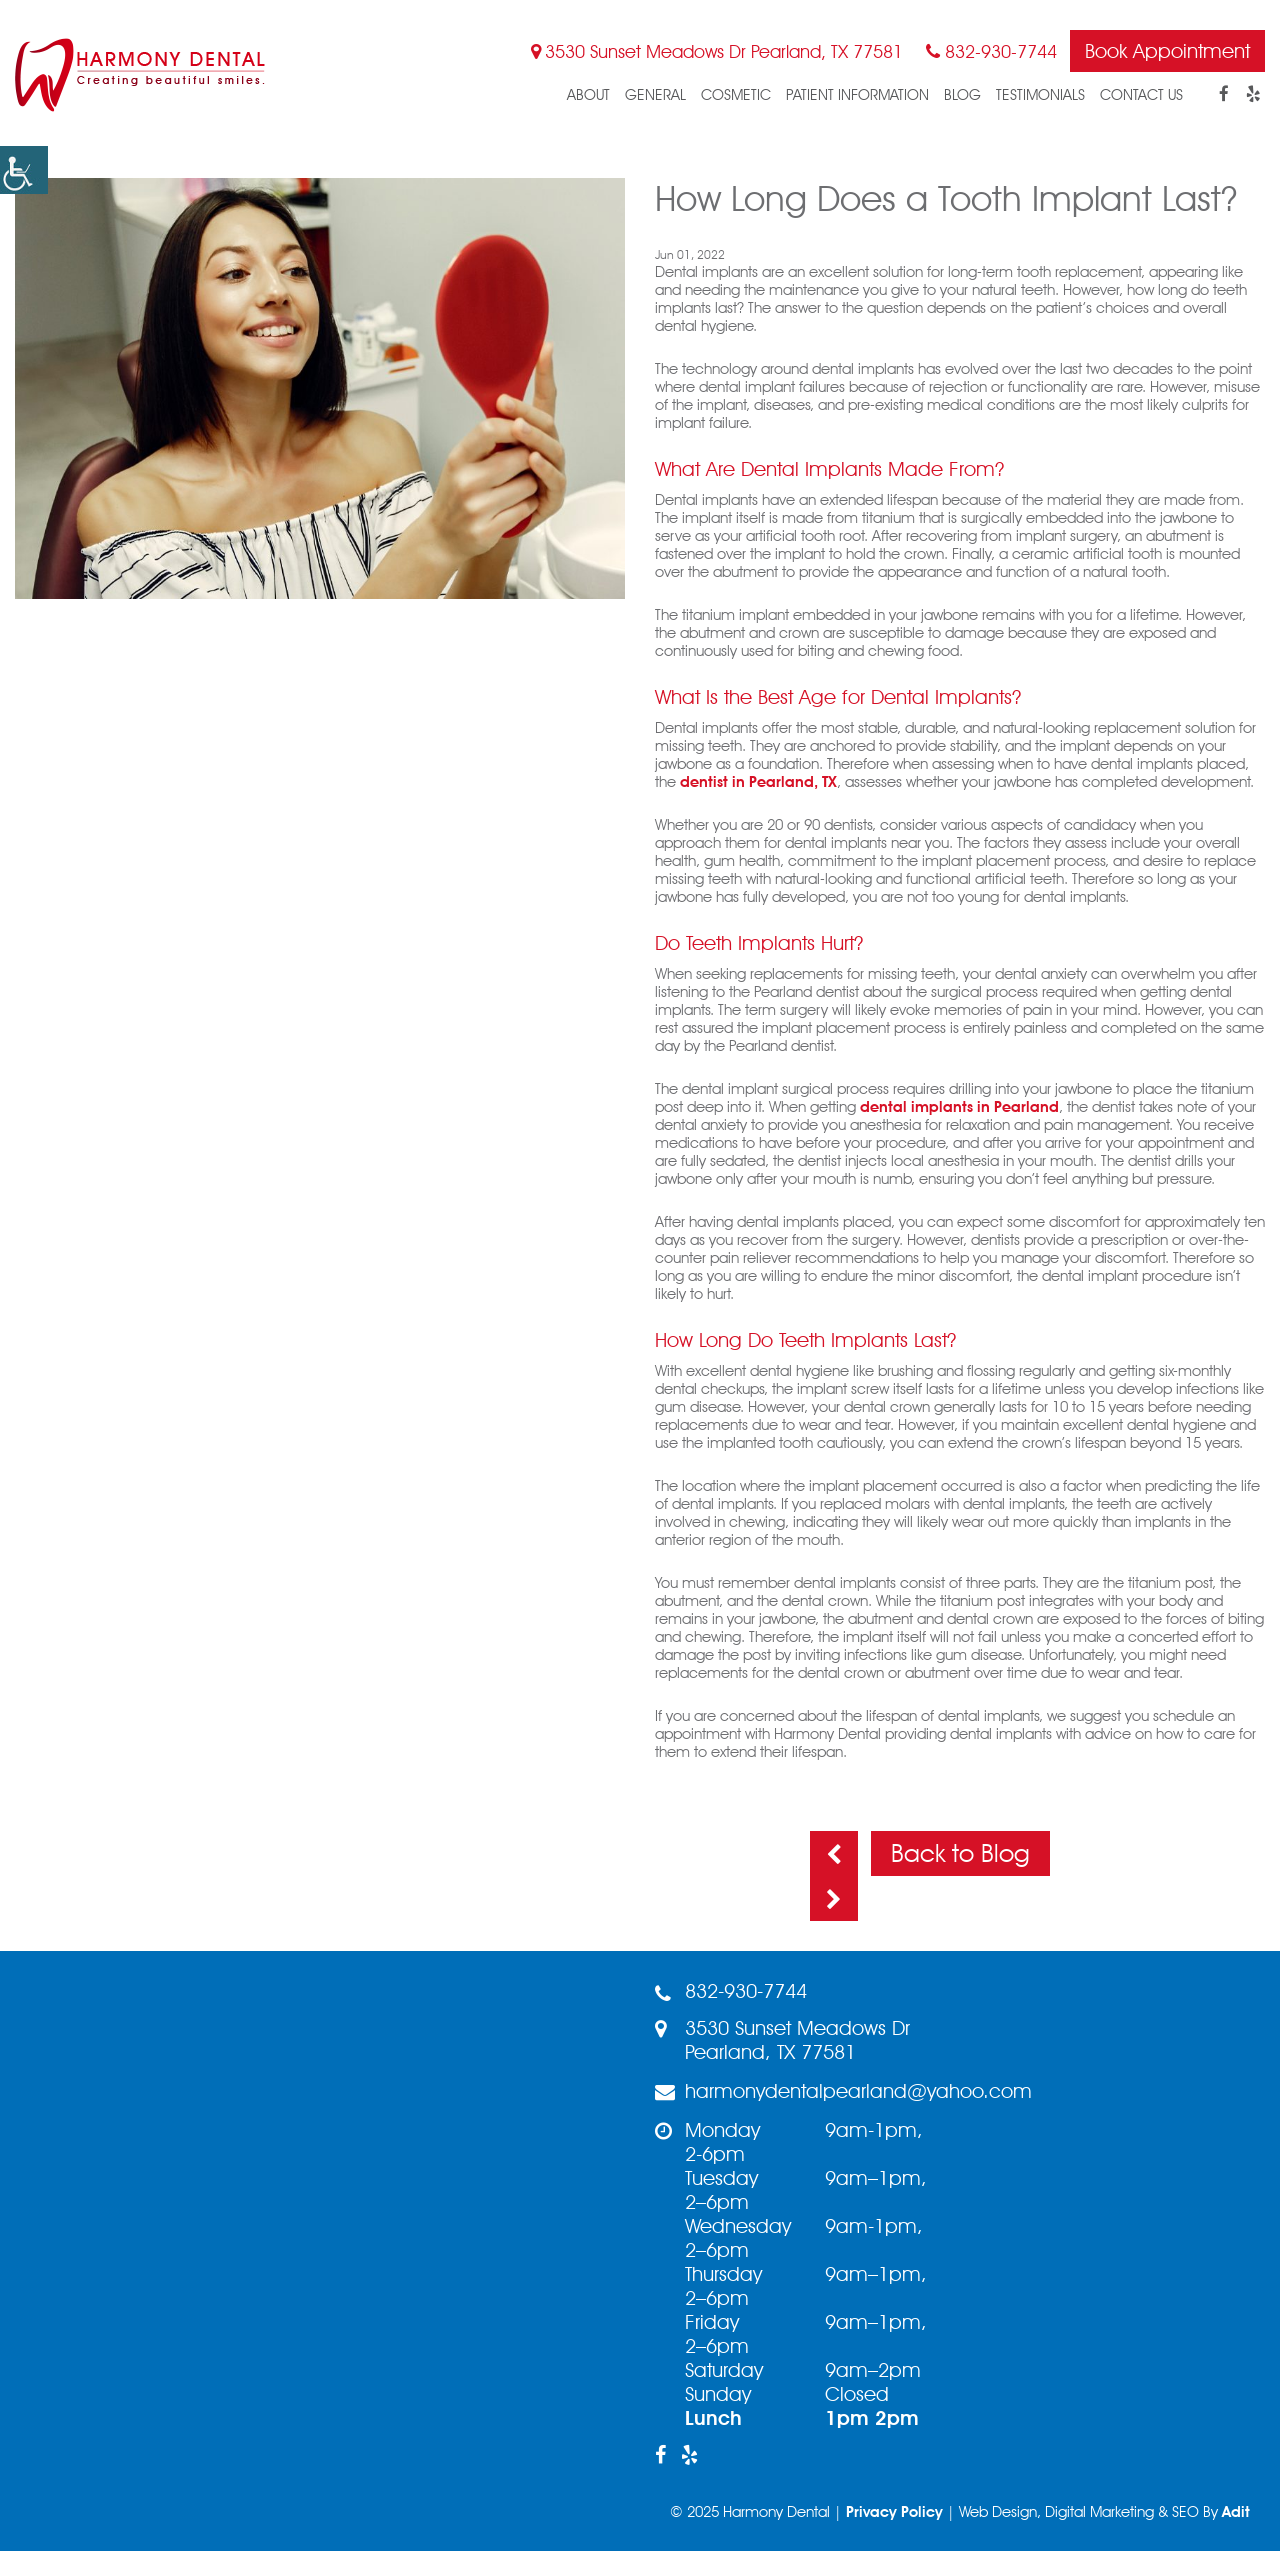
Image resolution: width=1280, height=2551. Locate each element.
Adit (1236, 2512)
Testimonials (1040, 95)
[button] (24, 170)
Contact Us (1141, 95)
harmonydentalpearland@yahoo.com (843, 2091)
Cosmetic (736, 95)
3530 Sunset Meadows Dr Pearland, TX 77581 (717, 51)
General (655, 95)
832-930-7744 (991, 51)
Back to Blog (960, 1853)
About (588, 95)
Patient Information (857, 95)
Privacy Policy (894, 2512)
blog (962, 95)
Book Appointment (1167, 51)
